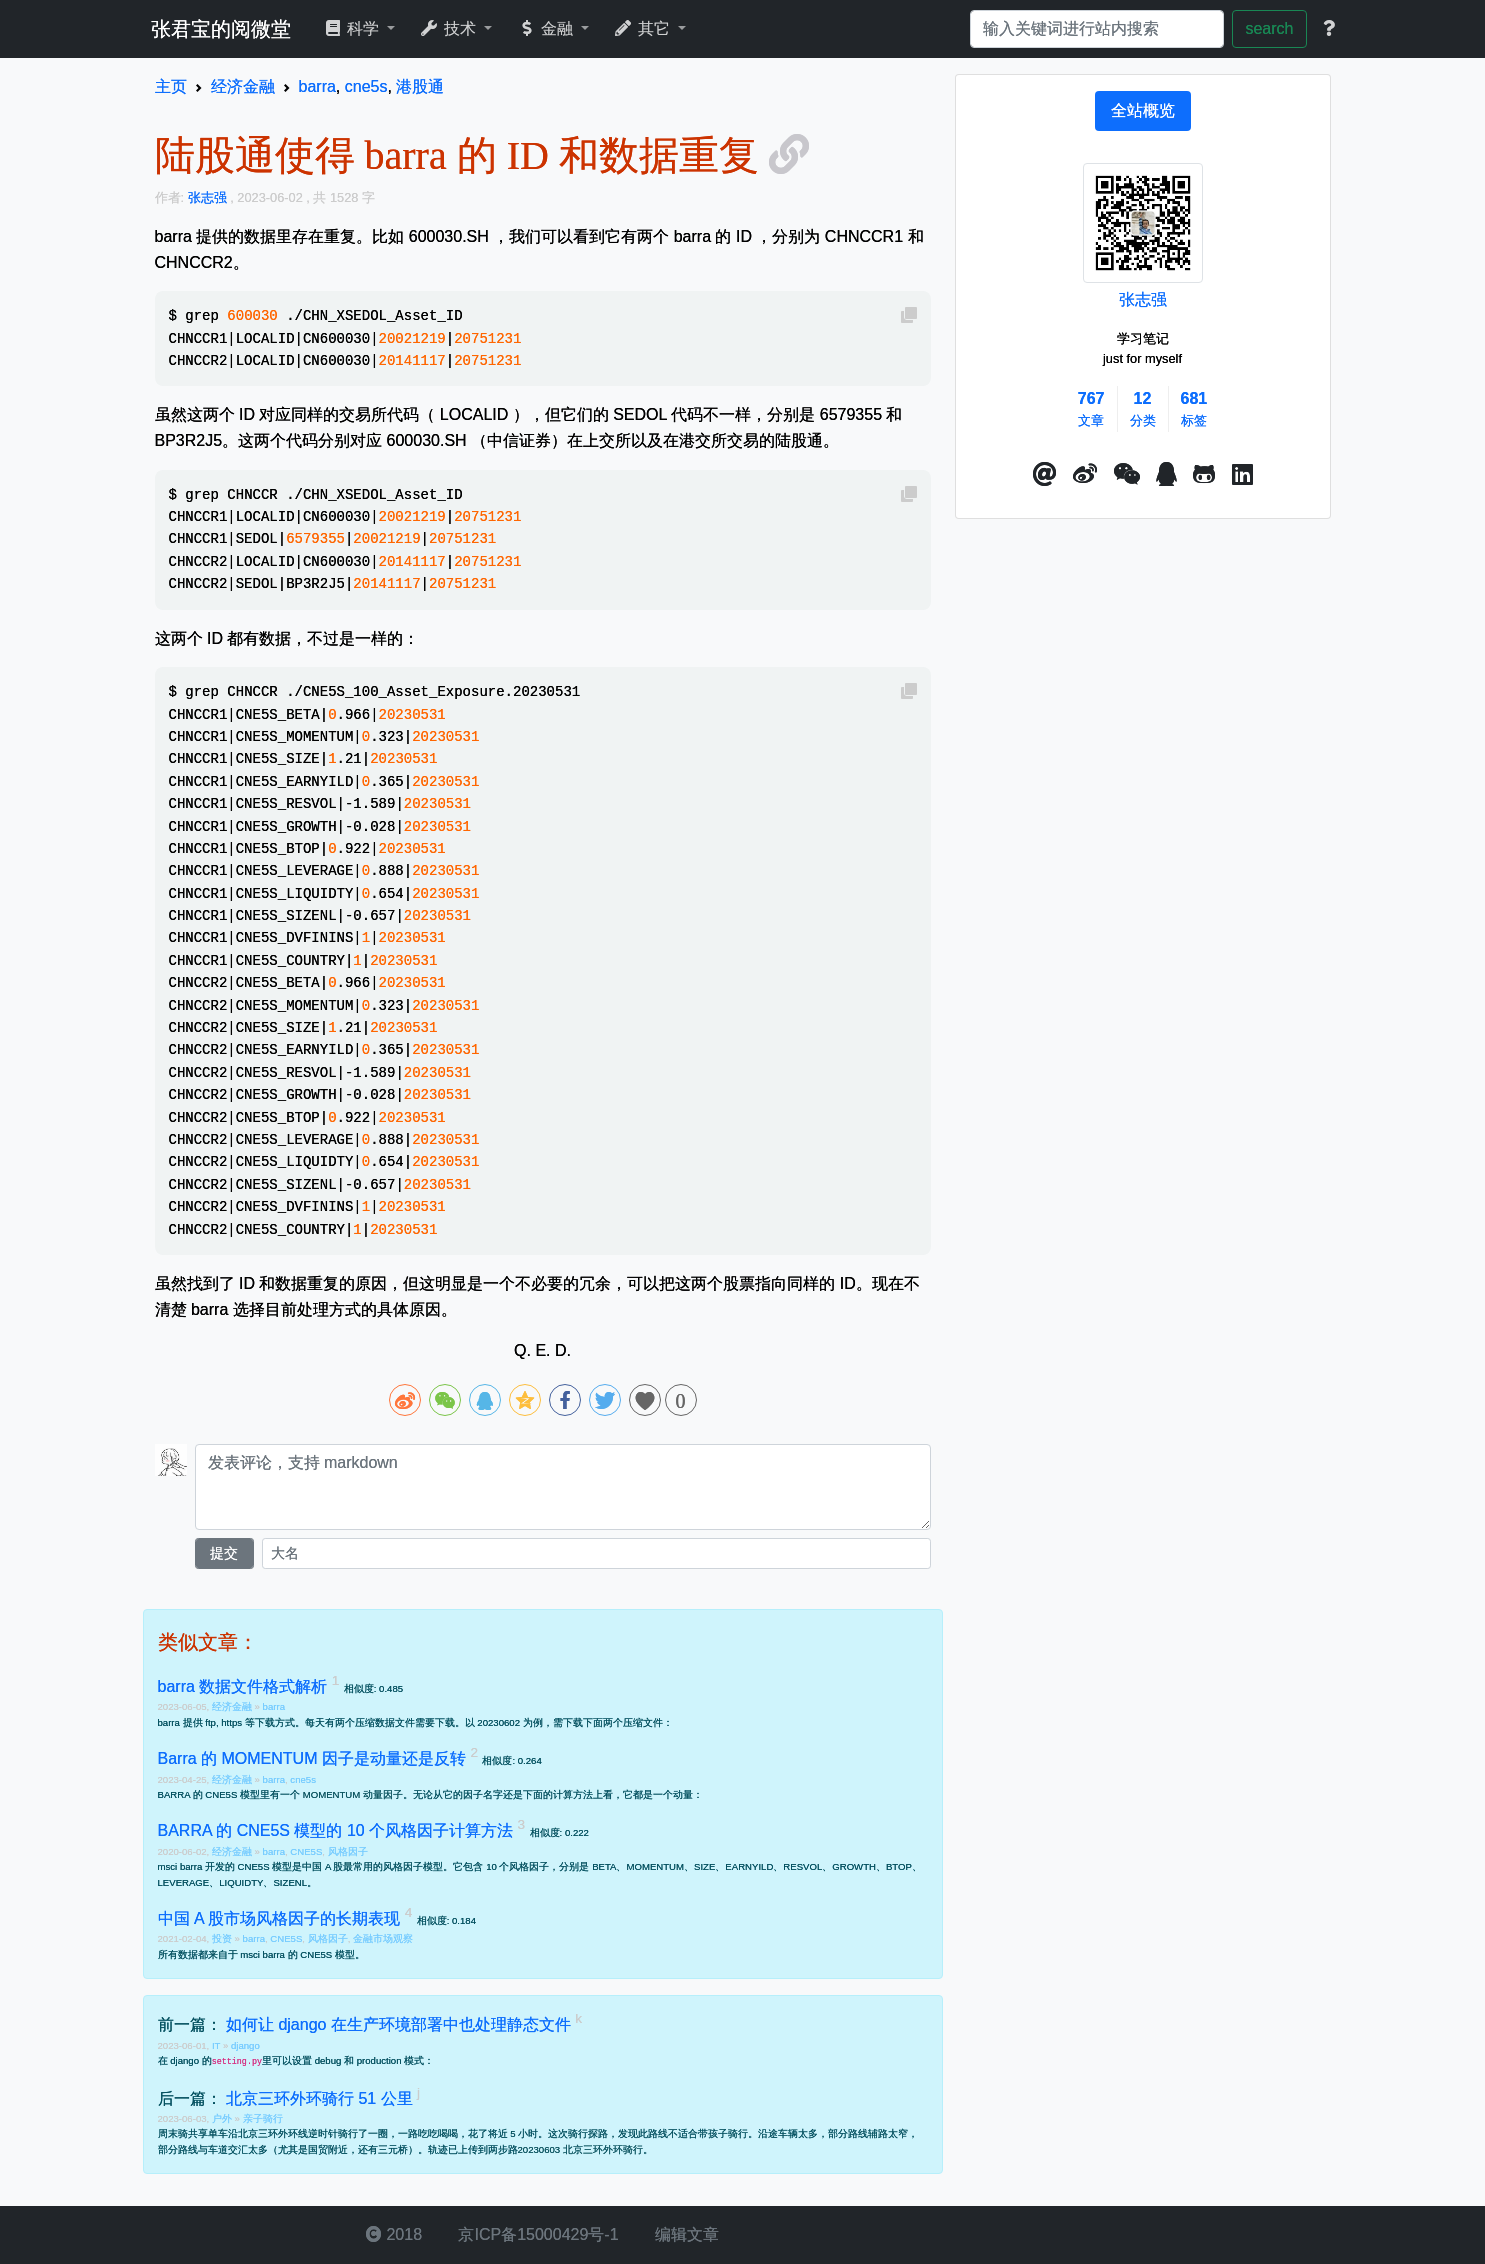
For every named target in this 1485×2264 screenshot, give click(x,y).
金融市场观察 (383, 1938)
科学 (353, 28)
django (245, 2045)
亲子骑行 (263, 2118)
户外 (223, 2118)
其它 (643, 28)
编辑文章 (685, 2234)
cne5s (303, 1779)
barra (274, 1706)
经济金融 (233, 1706)
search (1269, 28)
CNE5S (306, 1851)
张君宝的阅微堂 (221, 29)
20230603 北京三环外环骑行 (580, 2149)
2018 (394, 2234)
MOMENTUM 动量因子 (353, 1794)
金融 (546, 28)
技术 (449, 28)
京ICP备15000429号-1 (536, 2234)
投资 (223, 1938)
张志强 (1143, 299)
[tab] (1143, 111)
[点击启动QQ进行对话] (1166, 475)
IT (217, 2045)
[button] (1045, 475)
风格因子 (348, 1851)
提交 (224, 1553)
